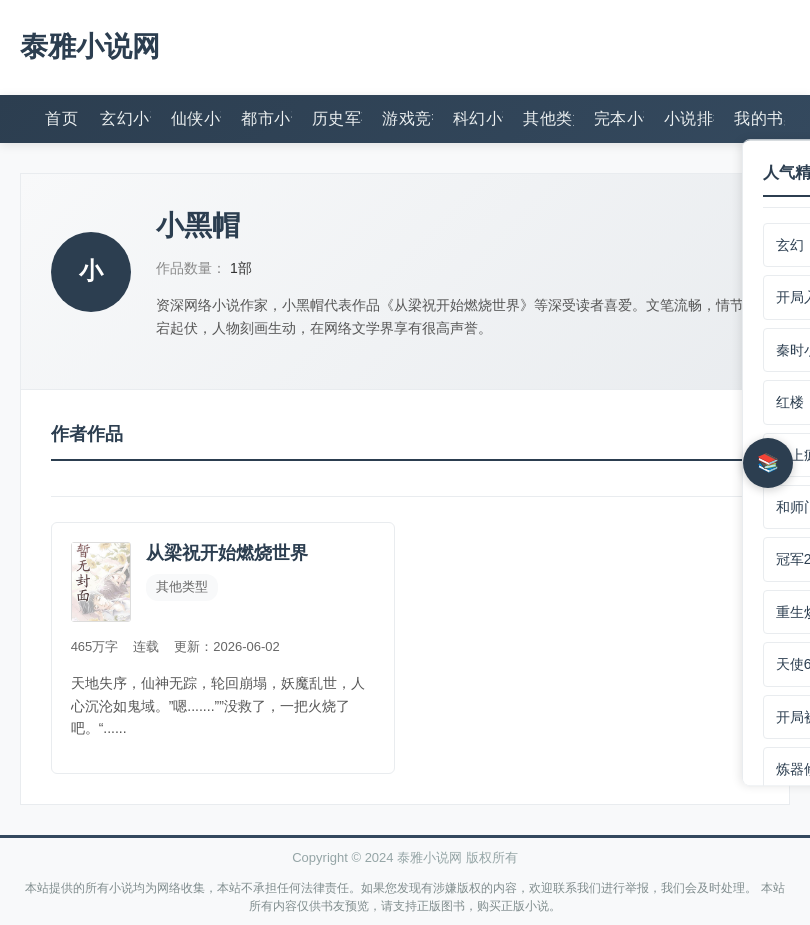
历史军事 (337, 117)
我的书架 (759, 117)
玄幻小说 (125, 117)
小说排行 (689, 117)
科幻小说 (478, 117)
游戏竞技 (407, 117)
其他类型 (548, 117)
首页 (61, 117)
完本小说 (619, 117)
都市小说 (266, 117)
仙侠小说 (196, 117)
